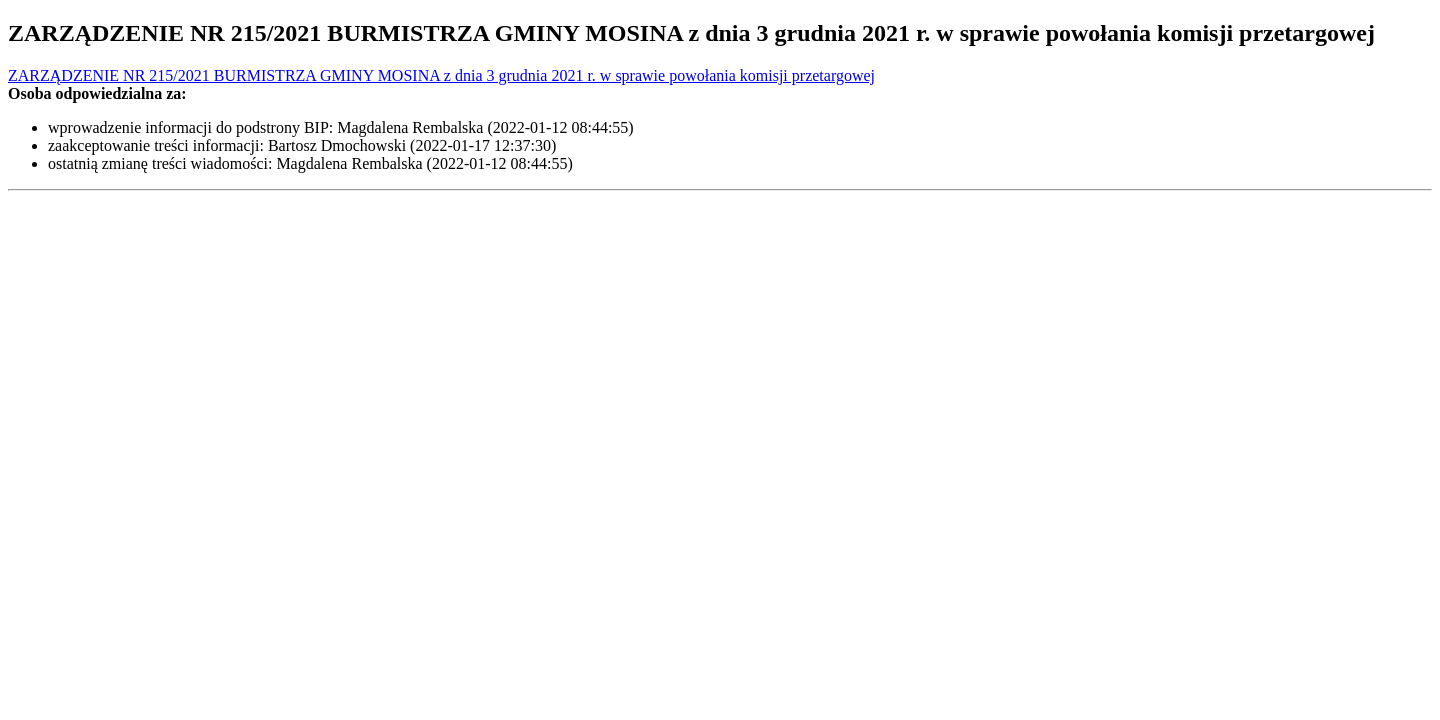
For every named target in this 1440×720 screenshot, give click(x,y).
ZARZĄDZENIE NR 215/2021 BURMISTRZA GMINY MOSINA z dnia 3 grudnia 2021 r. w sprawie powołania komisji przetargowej (441, 75)
